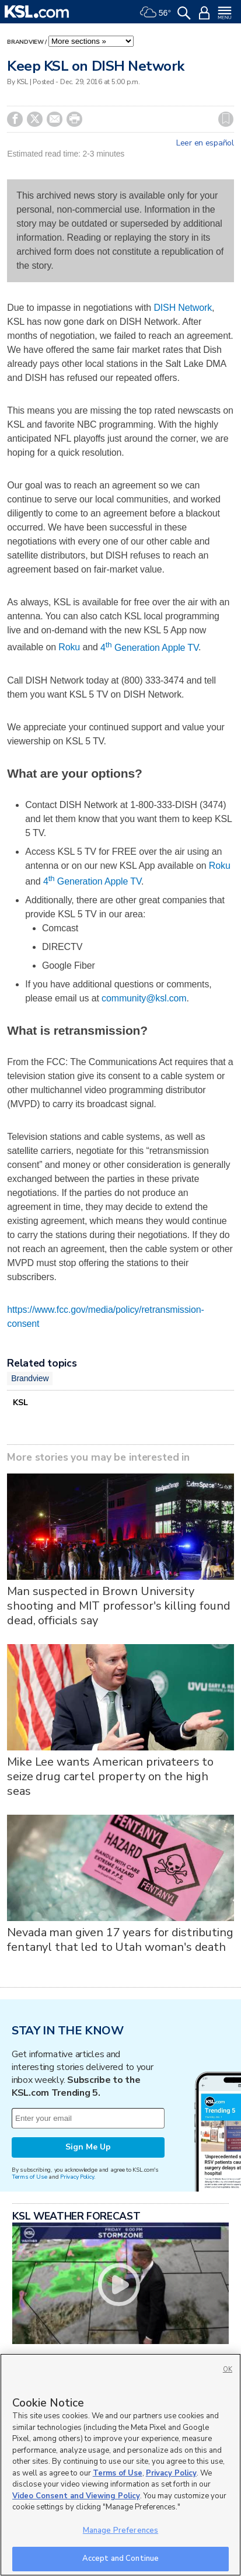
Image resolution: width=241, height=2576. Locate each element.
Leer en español (205, 143)
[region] (120, 2464)
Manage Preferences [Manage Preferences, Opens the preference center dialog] (120, 2530)
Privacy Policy (77, 2176)
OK (227, 2369)
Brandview (25, 42)
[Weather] (155, 11)
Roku (69, 648)
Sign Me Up (88, 2146)
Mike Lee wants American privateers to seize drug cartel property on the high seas (110, 1776)
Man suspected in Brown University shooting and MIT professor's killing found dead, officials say (118, 1605)
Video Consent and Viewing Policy (76, 2496)
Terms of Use (29, 2176)
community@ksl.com (144, 998)
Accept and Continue (120, 2558)
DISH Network (182, 308)
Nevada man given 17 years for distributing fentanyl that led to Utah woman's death (120, 1940)
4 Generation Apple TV (149, 648)
